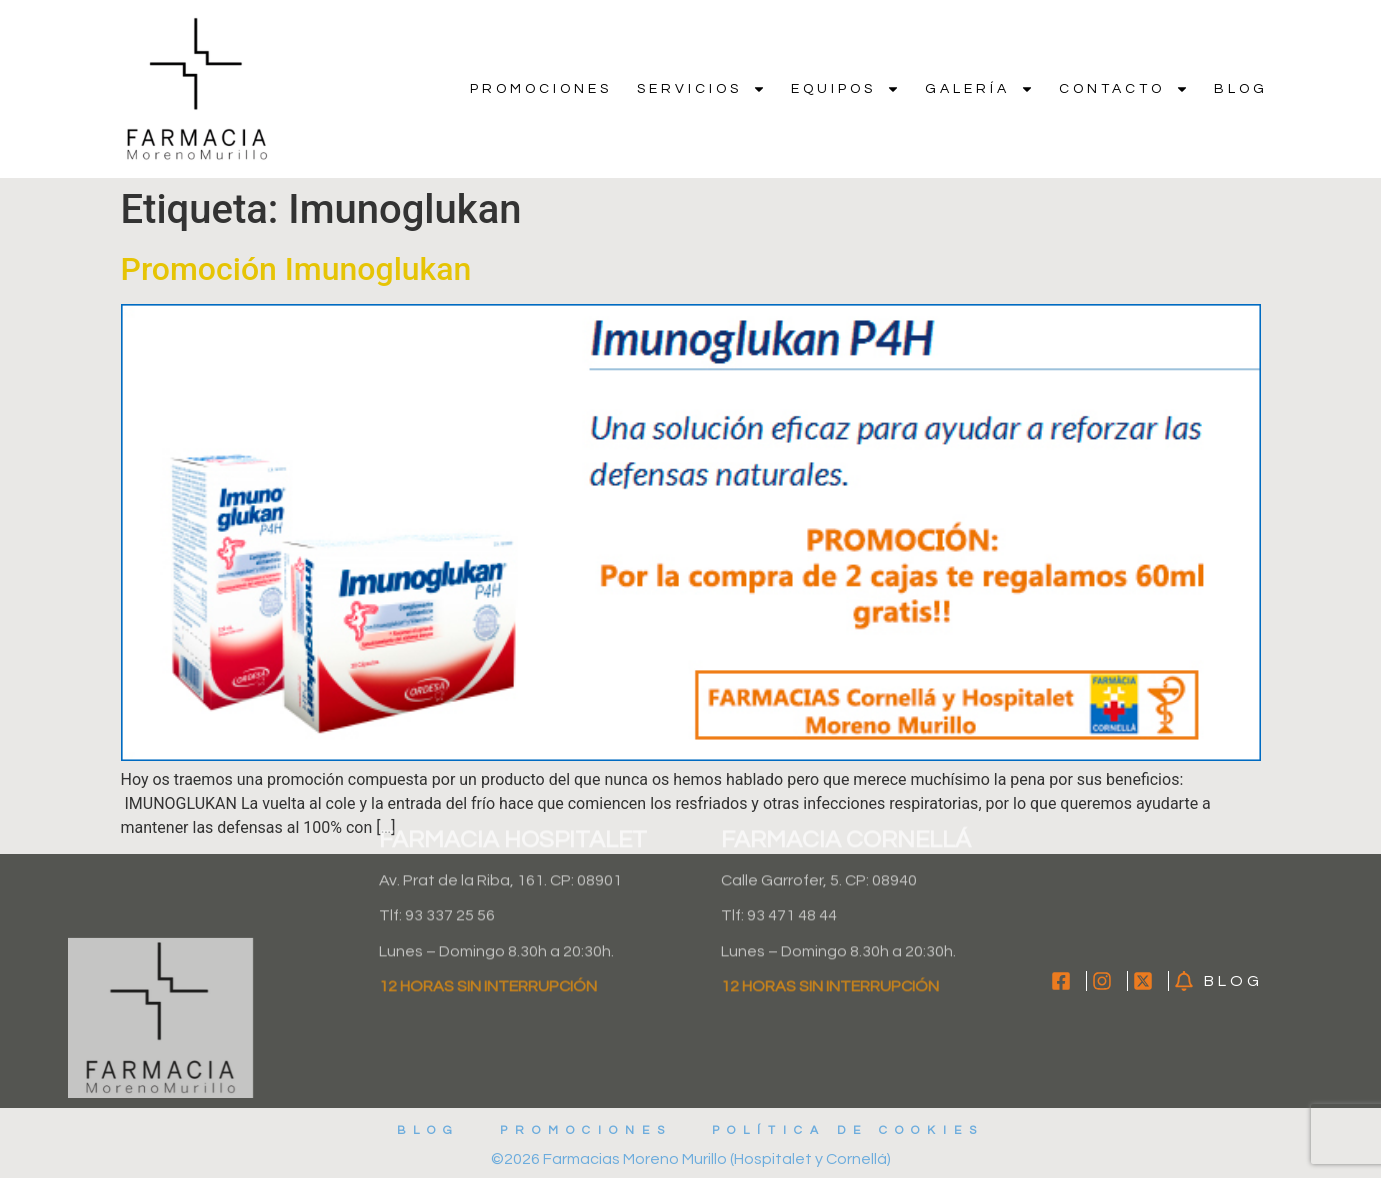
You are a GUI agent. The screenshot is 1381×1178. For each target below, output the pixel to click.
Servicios (701, 89)
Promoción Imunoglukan (296, 269)
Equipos (845, 89)
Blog (1241, 89)
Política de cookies (848, 1130)
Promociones (541, 89)
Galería (979, 89)
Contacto (1124, 89)
